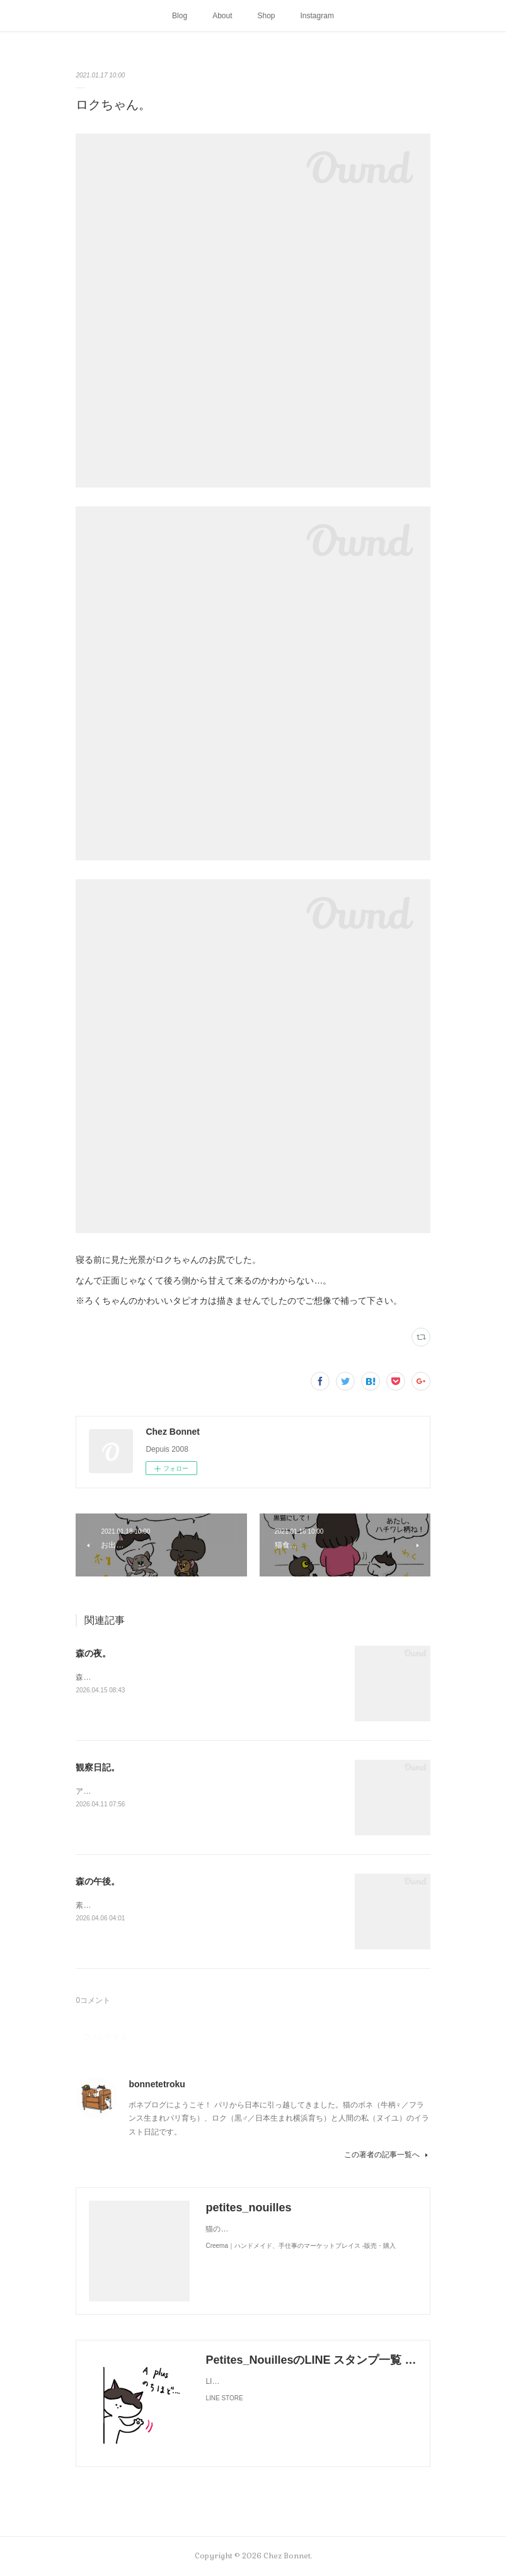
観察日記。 (98, 1767)
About (222, 15)
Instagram (317, 15)
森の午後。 (98, 1881)
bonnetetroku (157, 2084)
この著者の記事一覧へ (387, 2154)
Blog (179, 15)
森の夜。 (93, 1653)
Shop (266, 15)
